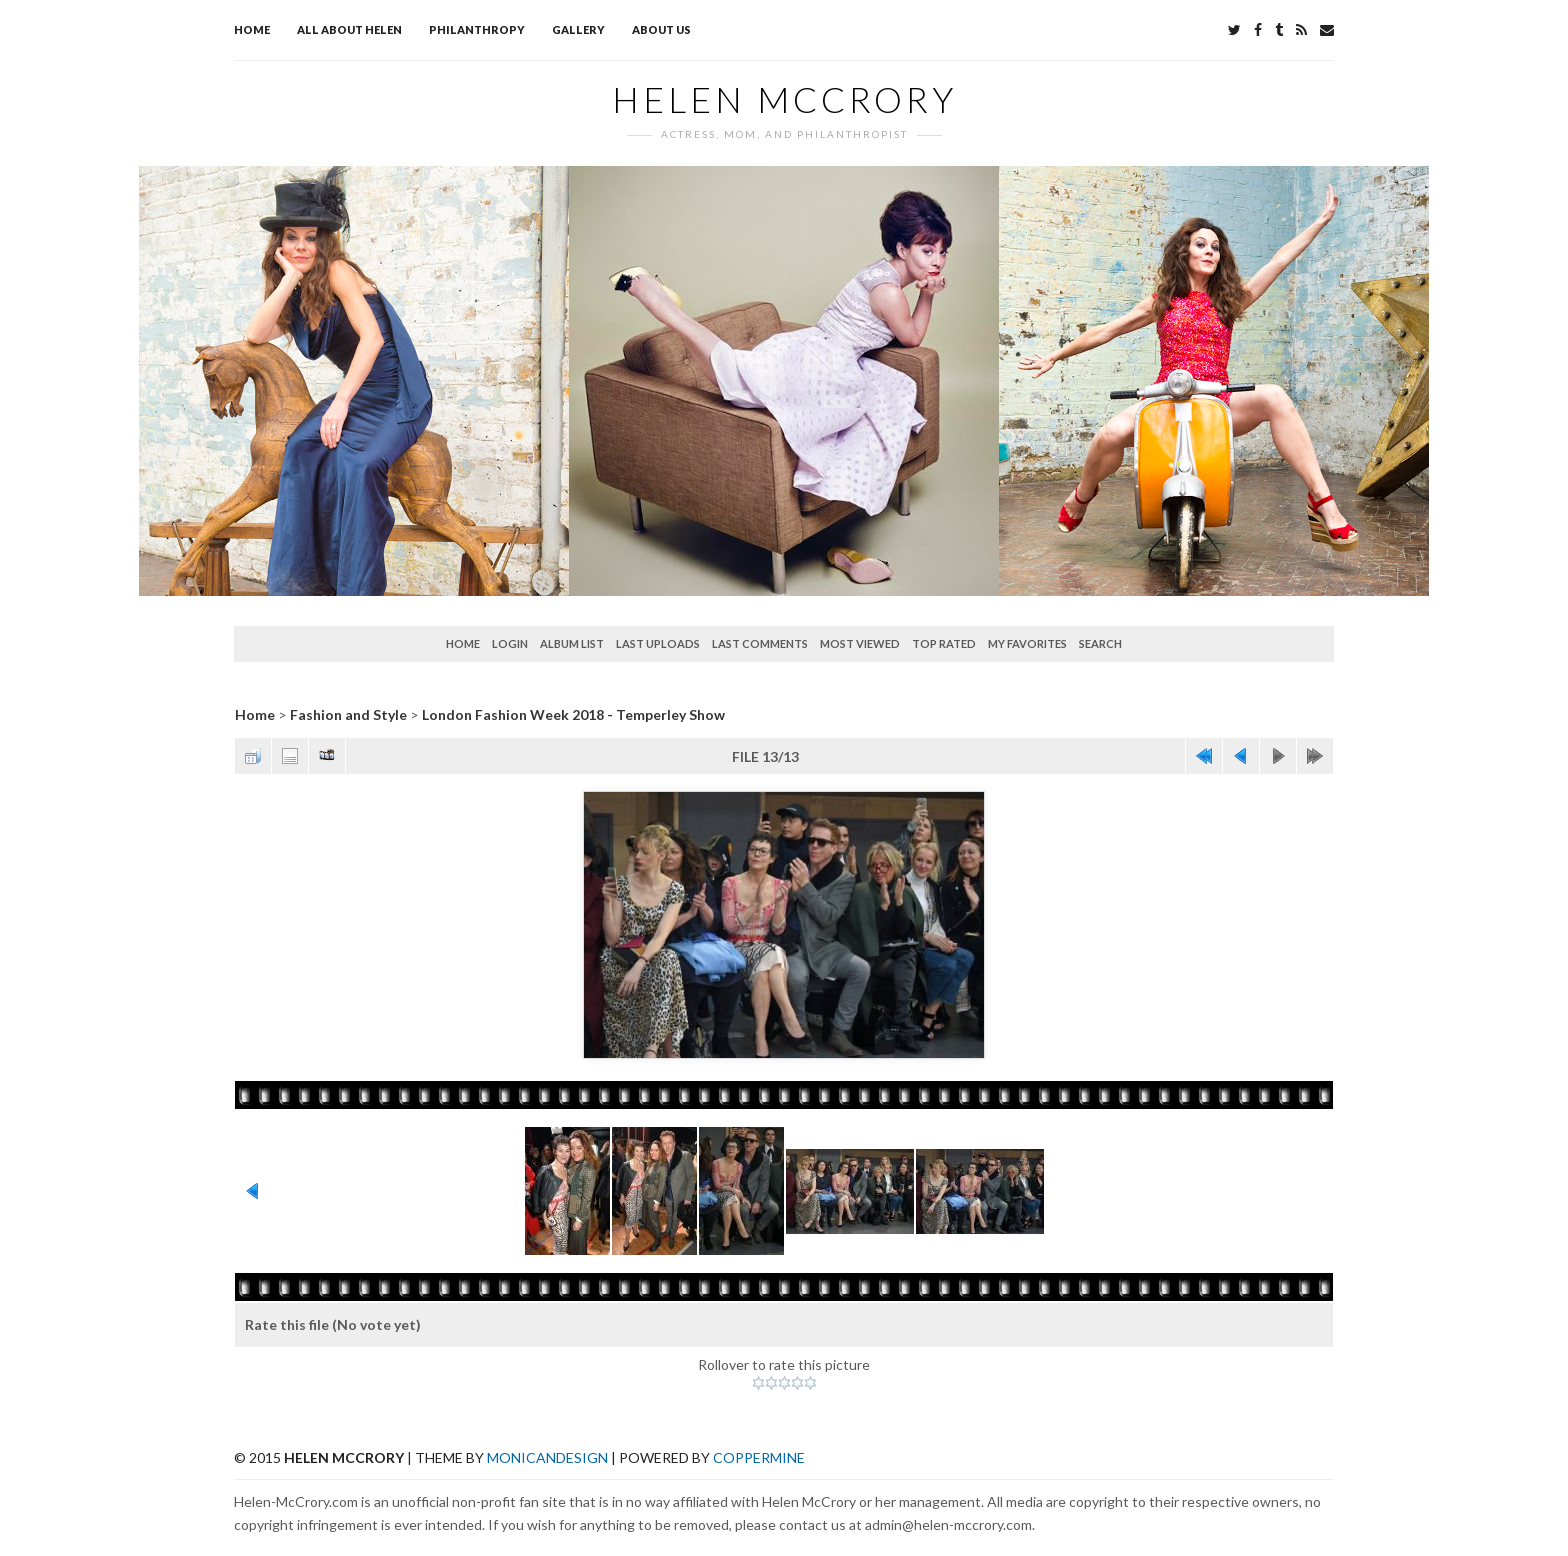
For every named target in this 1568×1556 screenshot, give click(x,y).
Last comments (760, 643)
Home (252, 29)
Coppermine (759, 1457)
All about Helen (349, 29)
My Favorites (1027, 643)
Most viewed (860, 643)
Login (510, 643)
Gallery (578, 29)
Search (1100, 643)
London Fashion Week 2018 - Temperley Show (573, 714)
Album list (572, 643)
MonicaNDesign (547, 1457)
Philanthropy (477, 29)
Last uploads (658, 643)
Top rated (944, 643)
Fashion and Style (348, 714)
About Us (661, 29)
